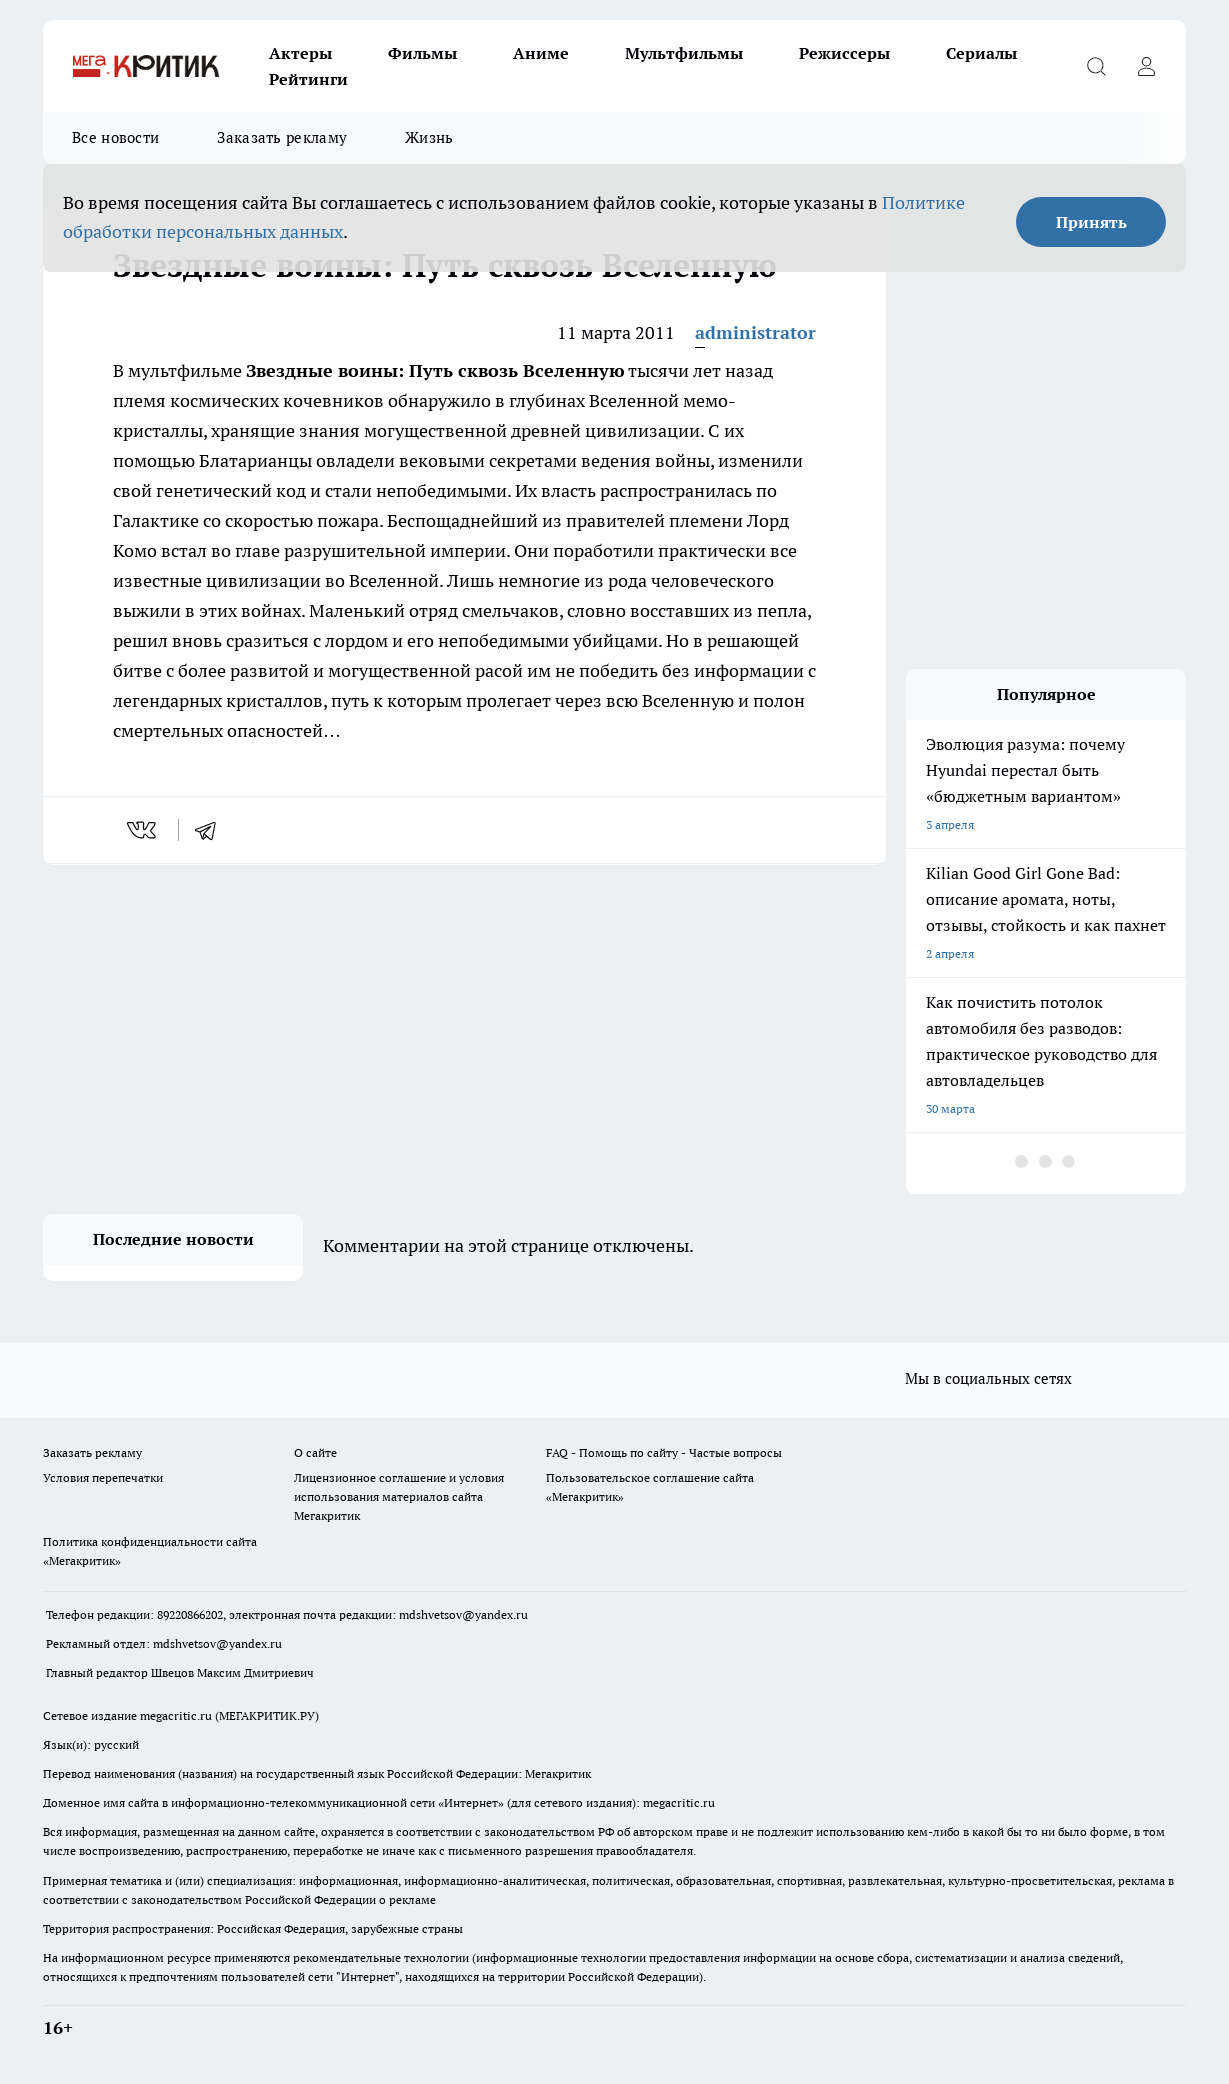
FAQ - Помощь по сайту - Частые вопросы (664, 1452)
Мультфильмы (684, 53)
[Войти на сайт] (1146, 66)
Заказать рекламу (282, 137)
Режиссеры (844, 53)
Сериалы (981, 53)
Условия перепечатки (103, 1477)
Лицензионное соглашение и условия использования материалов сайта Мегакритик (399, 1496)
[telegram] (212, 830)
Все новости (115, 137)
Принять (1091, 222)
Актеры (300, 53)
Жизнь (429, 137)
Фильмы (422, 53)
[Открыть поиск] (1096, 66)
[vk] (143, 830)
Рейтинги (308, 79)
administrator (755, 332)
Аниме (541, 53)
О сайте (315, 1452)
